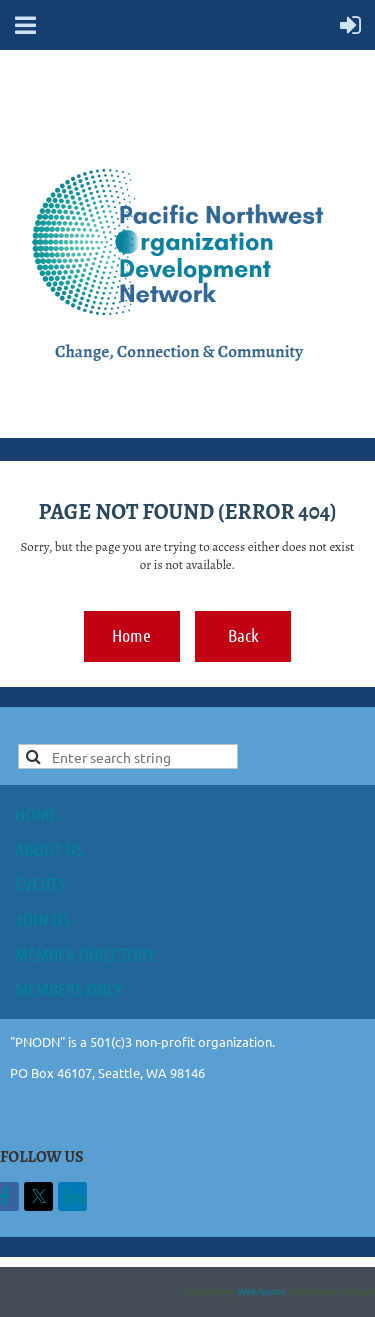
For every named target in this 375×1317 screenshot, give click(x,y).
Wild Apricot (261, 1292)
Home (131, 635)
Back (243, 635)
